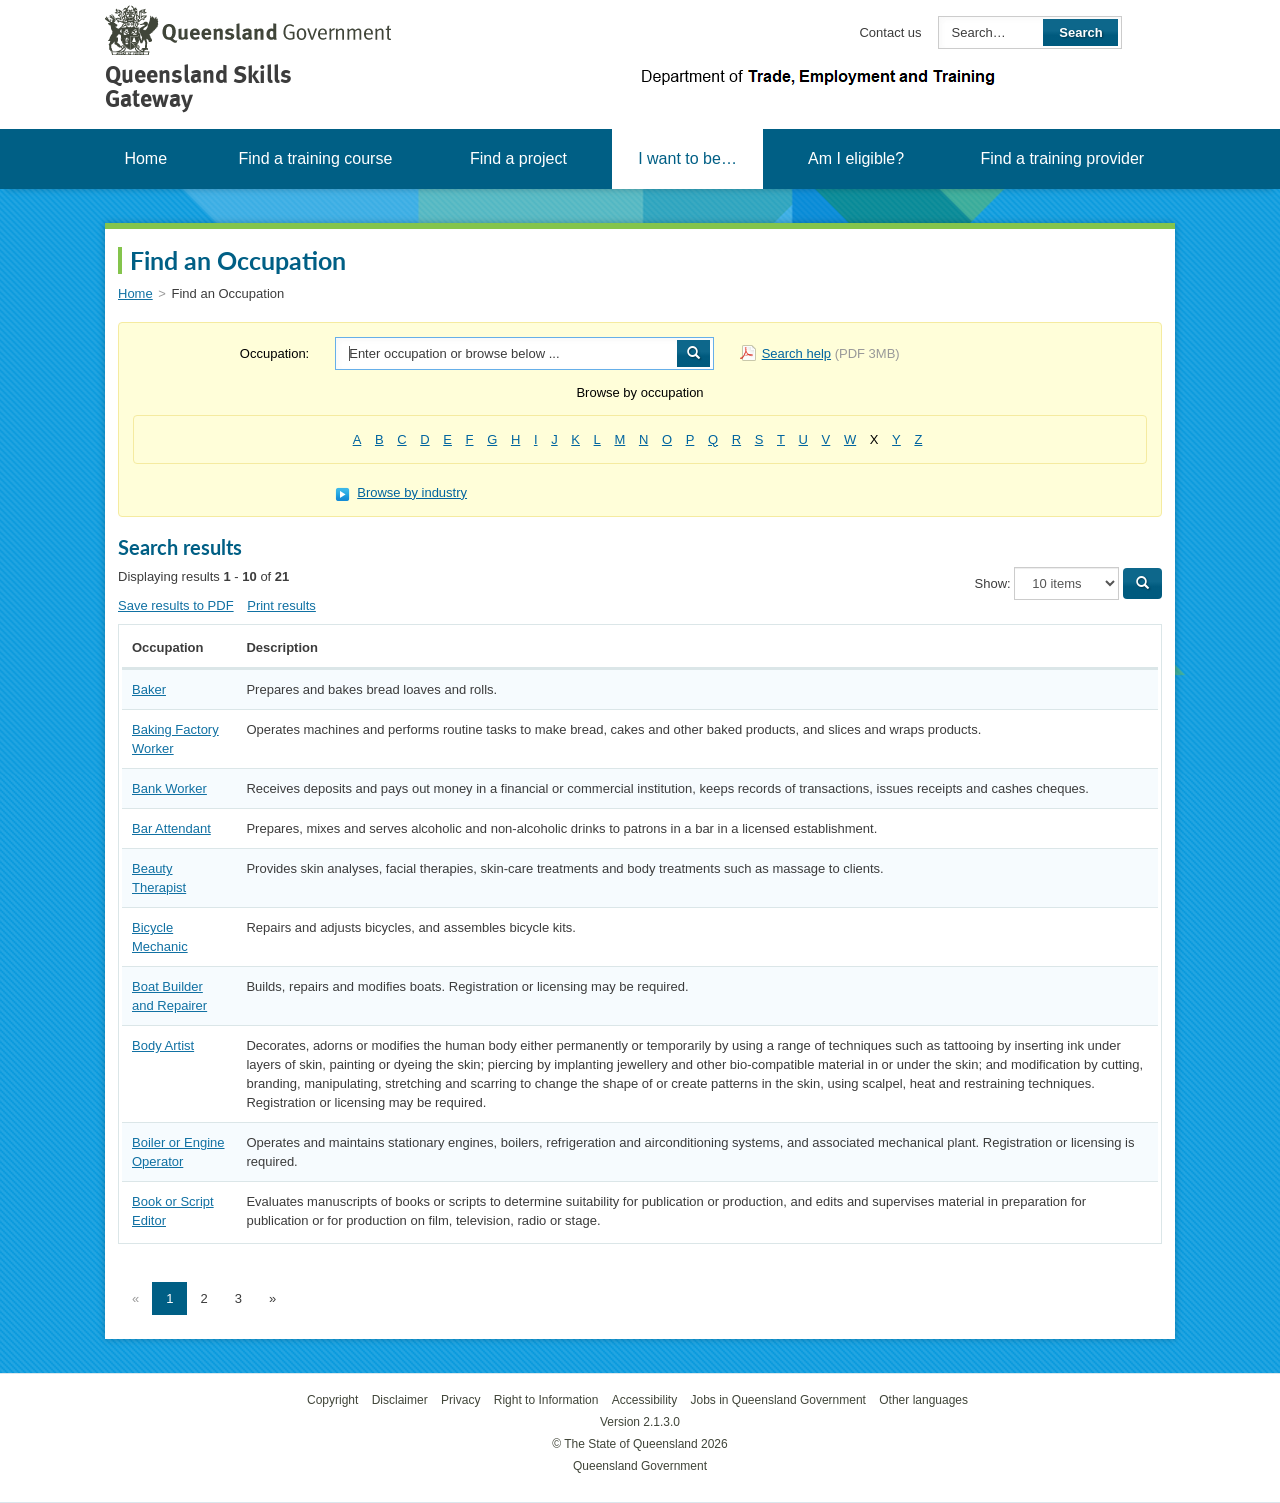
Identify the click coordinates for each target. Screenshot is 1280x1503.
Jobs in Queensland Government (778, 1400)
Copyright (332, 1400)
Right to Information (546, 1400)
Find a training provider (1062, 158)
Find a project (518, 158)
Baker (149, 689)
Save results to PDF (176, 605)
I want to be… (687, 158)
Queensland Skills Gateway (198, 86)
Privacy (460, 1400)
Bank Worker (169, 788)
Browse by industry (401, 492)
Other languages (923, 1400)
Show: (993, 583)
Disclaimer (400, 1400)
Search (1080, 32)
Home (145, 158)
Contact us (890, 32)
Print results (281, 605)
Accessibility (644, 1400)
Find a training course (315, 158)
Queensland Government (640, 1466)
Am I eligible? (856, 158)
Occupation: (274, 353)
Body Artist (163, 1045)
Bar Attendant (171, 828)
